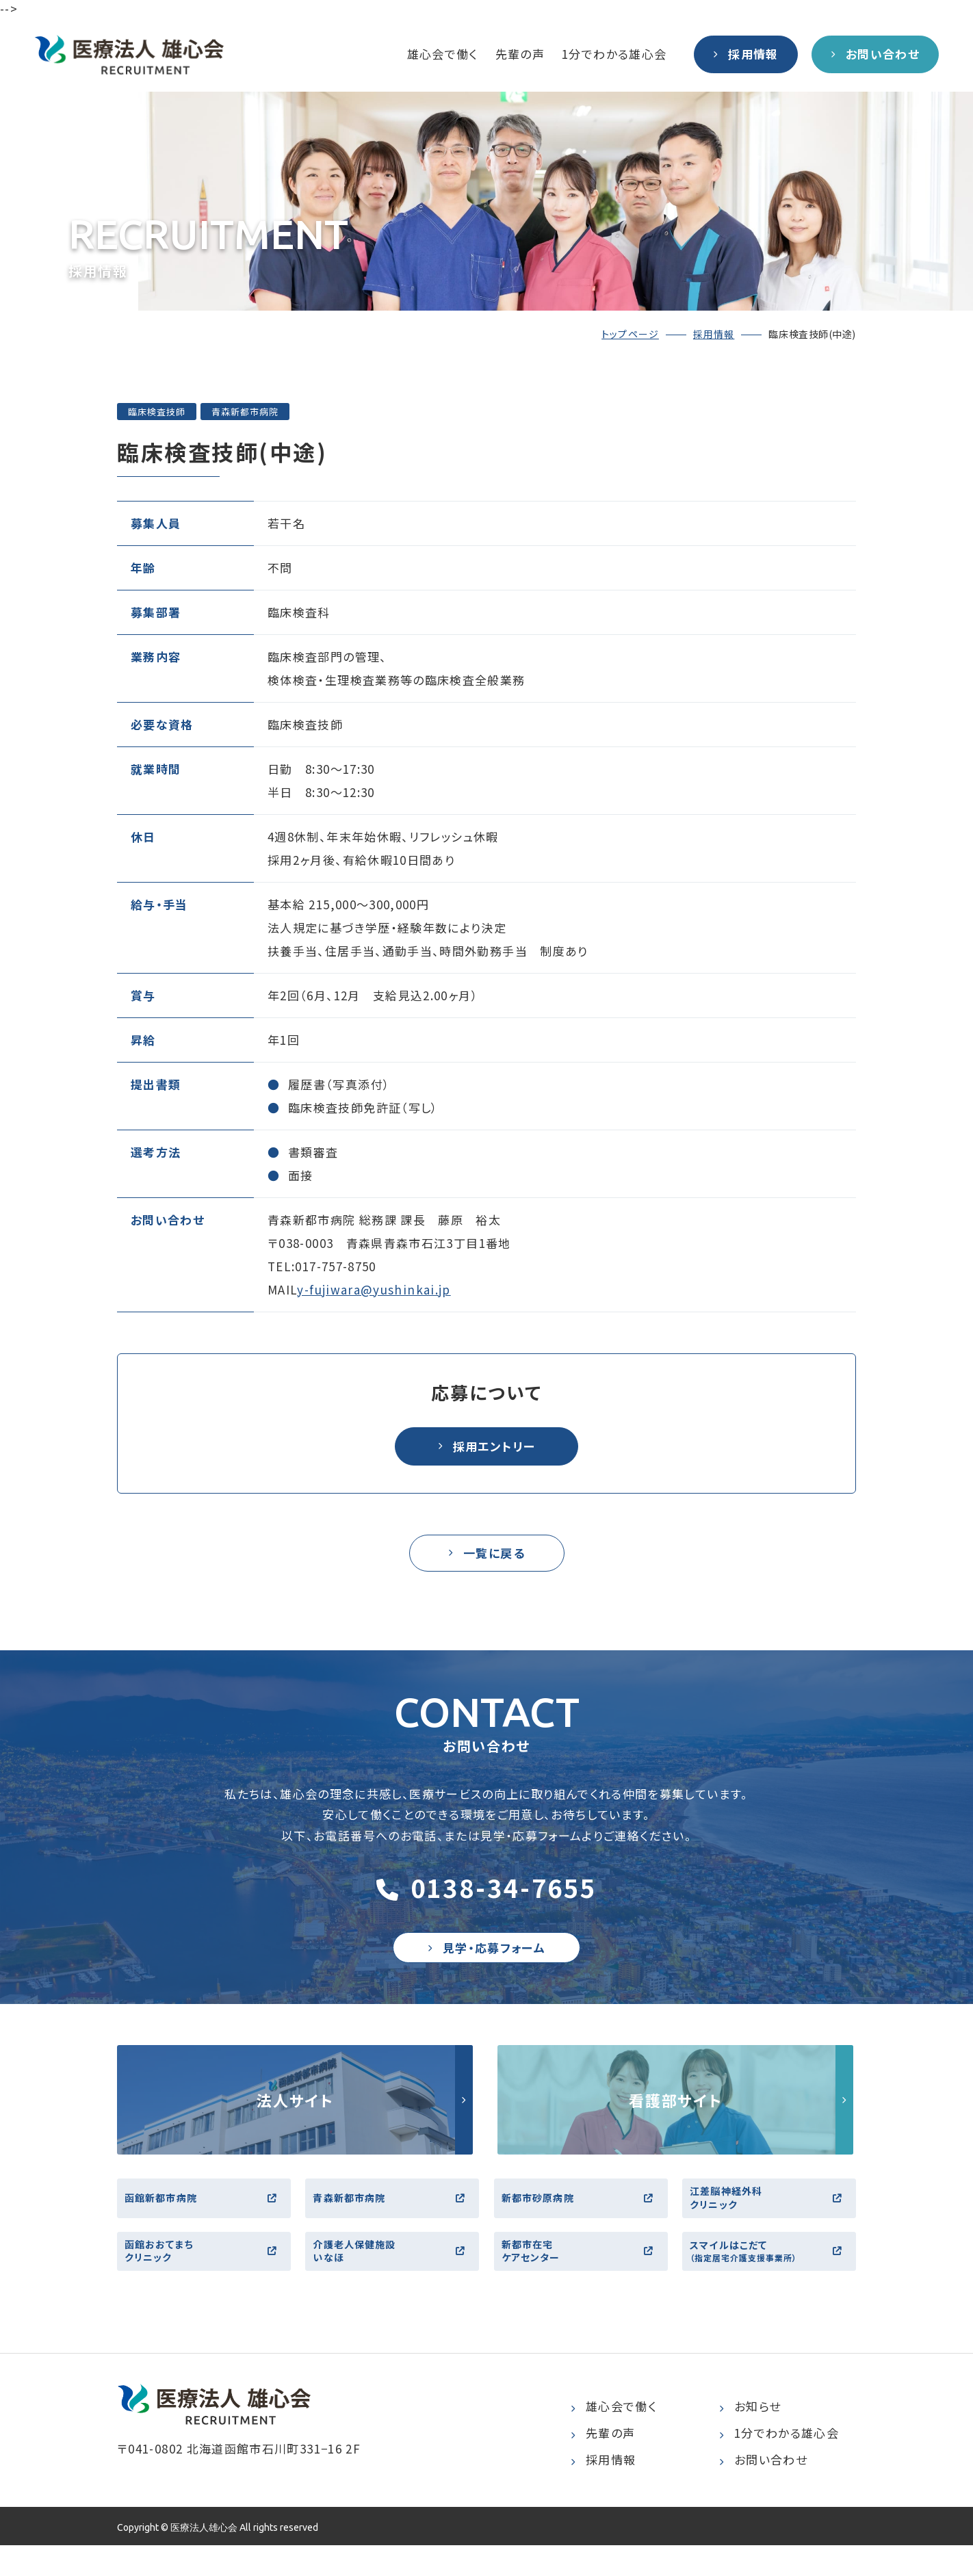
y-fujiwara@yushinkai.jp (373, 1289)
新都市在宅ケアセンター (582, 2277)
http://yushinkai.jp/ (295, 2113)
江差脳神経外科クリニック (771, 2216)
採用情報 (713, 334)
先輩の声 (520, 53)
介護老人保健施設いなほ (394, 2277)
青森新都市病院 (394, 2215)
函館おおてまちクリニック (205, 2277)
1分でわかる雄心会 (614, 53)
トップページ (630, 334)
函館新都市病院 (205, 2215)
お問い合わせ (763, 2490)
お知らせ (750, 2436)
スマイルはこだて (771, 2277)
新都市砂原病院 (582, 2215)
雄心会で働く (442, 53)
